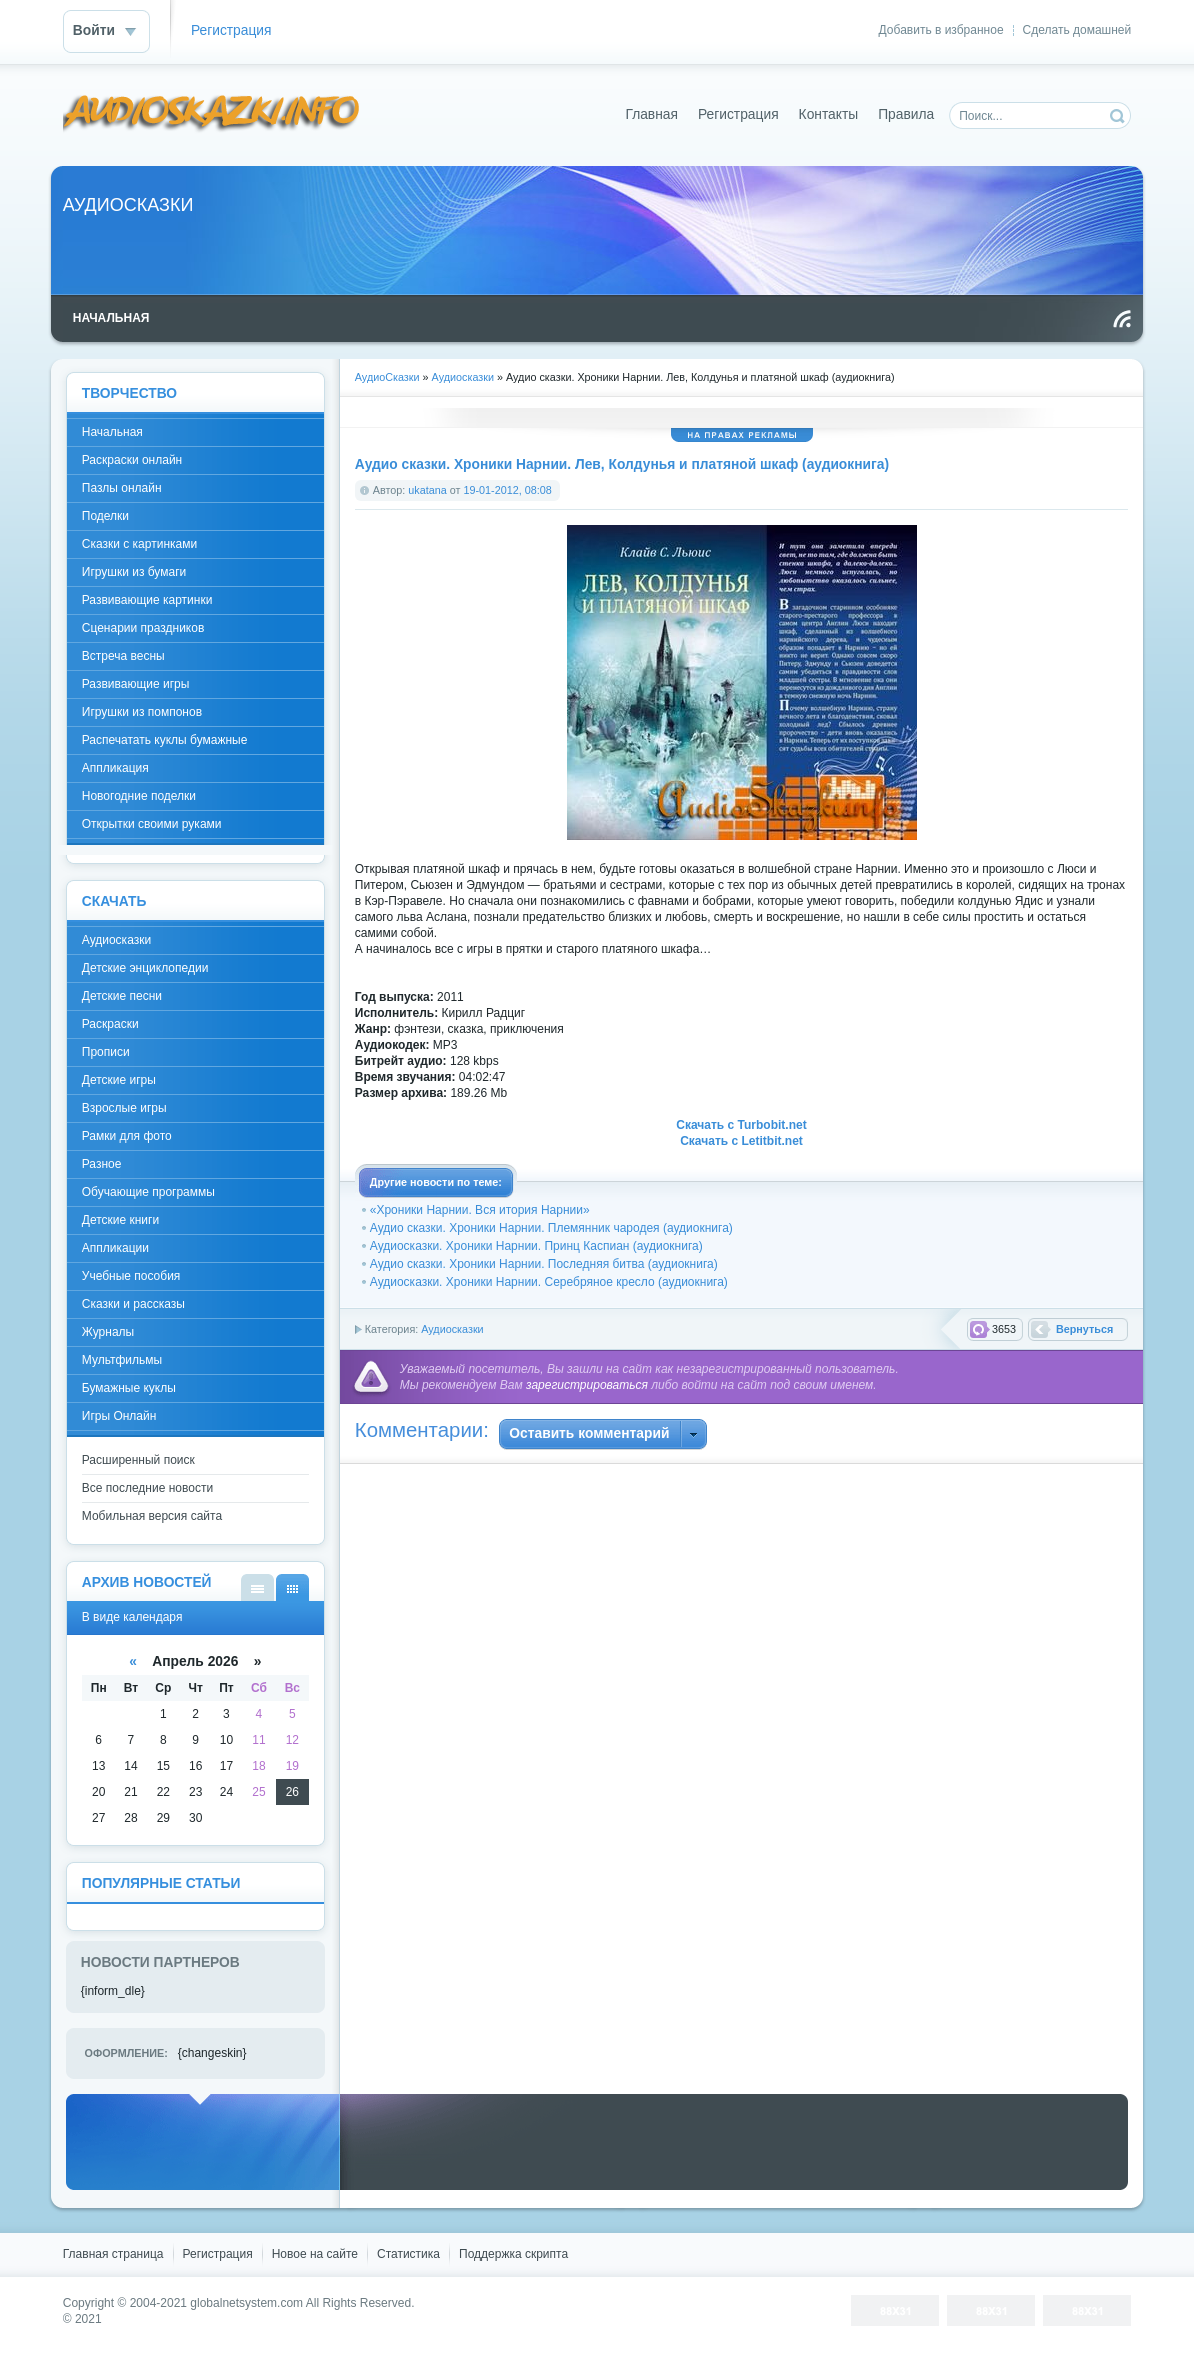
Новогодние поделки (139, 796)
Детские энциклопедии (145, 968)
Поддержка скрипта (513, 2254)
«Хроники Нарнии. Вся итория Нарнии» (480, 1210)
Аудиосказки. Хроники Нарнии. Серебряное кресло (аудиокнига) (549, 1282)
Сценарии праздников (143, 628)
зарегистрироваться (587, 1385)
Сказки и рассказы (133, 1304)
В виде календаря (292, 1587)
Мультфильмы (122, 1360)
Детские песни (122, 996)
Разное (102, 1164)
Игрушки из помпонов (142, 712)
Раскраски (110, 1024)
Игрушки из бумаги (134, 572)
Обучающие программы (148, 1192)
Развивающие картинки (147, 600)
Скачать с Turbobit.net (741, 1125)
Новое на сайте (315, 2254)
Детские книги (120, 1220)
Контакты (829, 114)
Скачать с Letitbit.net (741, 1141)
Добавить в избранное (941, 30)
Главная (651, 114)
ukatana (427, 490)
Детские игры (119, 1080)
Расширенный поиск (138, 1460)
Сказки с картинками (139, 544)
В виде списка (257, 1587)
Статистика (408, 2254)
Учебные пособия (131, 1276)
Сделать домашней (1077, 30)
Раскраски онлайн (132, 460)
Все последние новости (147, 1488)
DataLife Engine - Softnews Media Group (212, 114)
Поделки (105, 516)
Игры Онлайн (119, 1416)
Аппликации (115, 1248)
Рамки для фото (127, 1136)
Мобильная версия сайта (152, 1516)
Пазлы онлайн (122, 488)
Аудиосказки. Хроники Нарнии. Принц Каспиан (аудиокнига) (536, 1246)
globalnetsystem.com (246, 2303)
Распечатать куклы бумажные (165, 740)
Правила (906, 114)
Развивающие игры (136, 684)
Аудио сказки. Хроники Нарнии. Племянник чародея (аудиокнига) (551, 1228)
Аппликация (115, 768)
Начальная (112, 432)
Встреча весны (123, 656)
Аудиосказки (452, 1329)
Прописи (106, 1052)
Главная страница (113, 2254)
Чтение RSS (1122, 319)
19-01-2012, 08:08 (507, 490)
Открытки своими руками (152, 824)
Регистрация (231, 30)
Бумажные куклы (129, 1388)
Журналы (108, 1332)
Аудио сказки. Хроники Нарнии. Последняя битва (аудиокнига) (544, 1264)
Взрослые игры (124, 1108)
